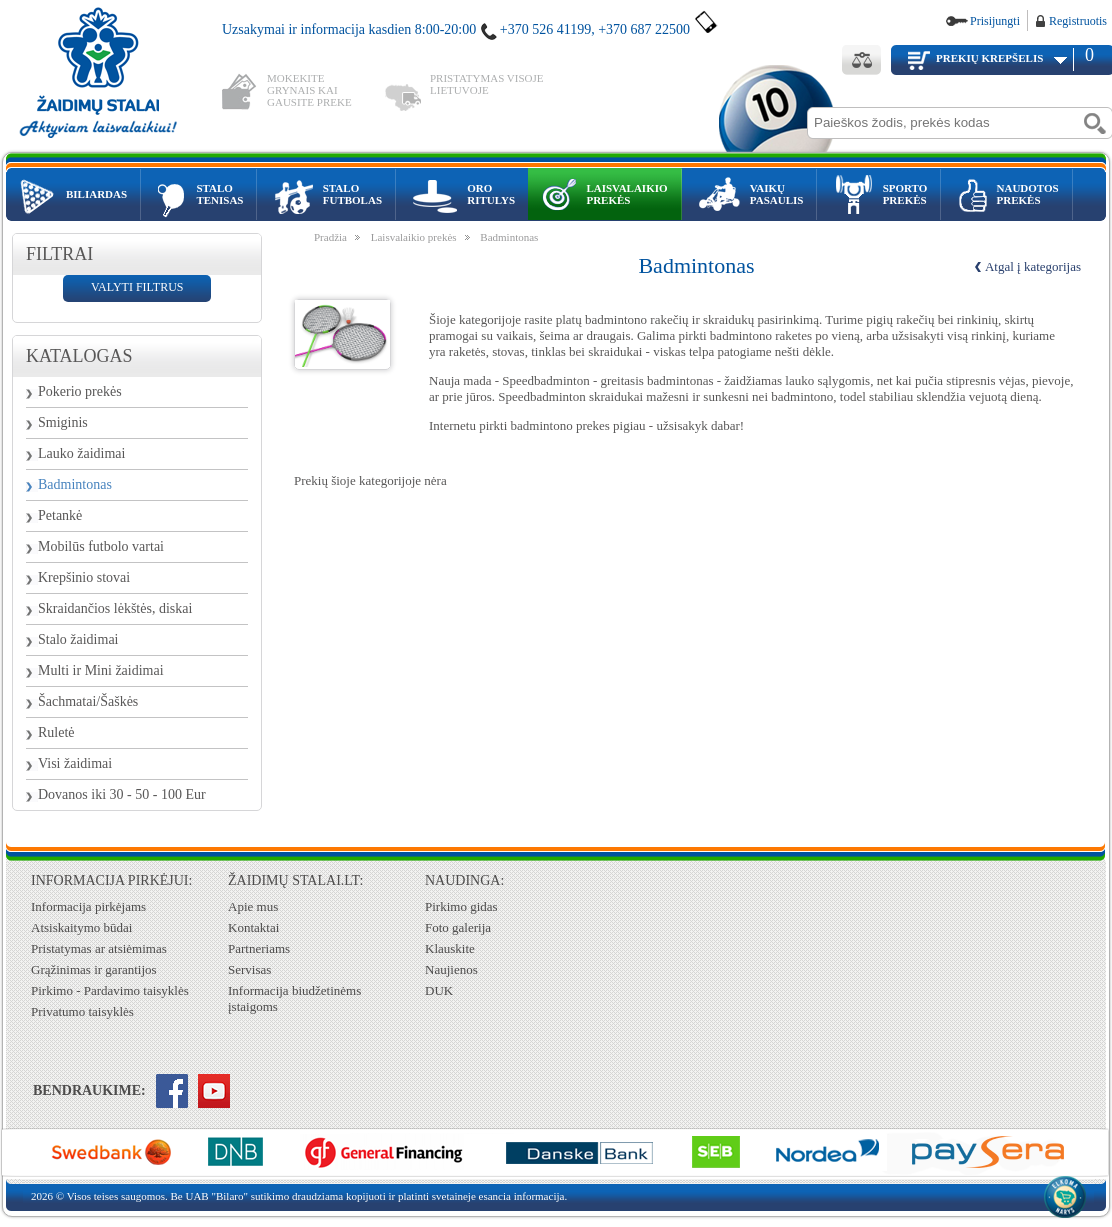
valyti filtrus (137, 287)
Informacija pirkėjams (88, 906)
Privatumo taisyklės (82, 1011)
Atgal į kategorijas (1033, 266)
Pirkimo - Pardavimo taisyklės (110, 990)
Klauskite (450, 948)
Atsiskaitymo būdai (81, 927)
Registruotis (1078, 21)
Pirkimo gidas (461, 906)
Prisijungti (995, 21)
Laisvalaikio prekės (414, 237)
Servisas (249, 969)
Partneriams (259, 948)
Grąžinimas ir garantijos (94, 969)
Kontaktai (253, 927)
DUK (439, 990)
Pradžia (330, 237)
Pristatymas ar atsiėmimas (99, 948)
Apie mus (253, 906)
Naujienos (451, 969)
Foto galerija (458, 927)
